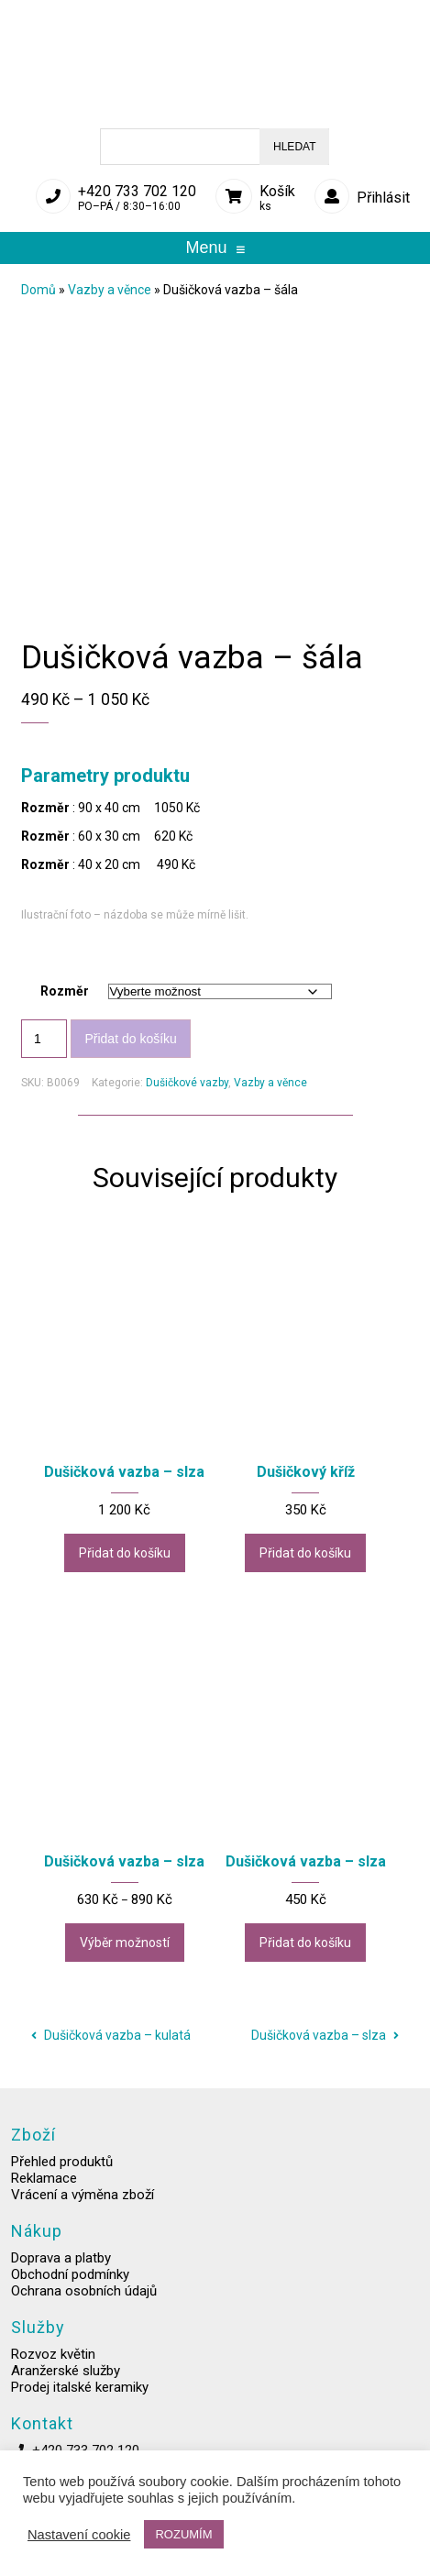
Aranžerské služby (65, 2385)
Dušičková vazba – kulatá (111, 2035)
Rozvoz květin (53, 2369)
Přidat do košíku (130, 1038)
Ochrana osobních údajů (84, 2305)
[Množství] (44, 1038)
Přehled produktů (62, 2176)
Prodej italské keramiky (80, 2402)
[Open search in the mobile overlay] (214, 146)
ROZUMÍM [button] (183, 2534)
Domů (38, 289)
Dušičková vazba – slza (325, 2035)
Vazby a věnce (109, 289)
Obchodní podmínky (70, 2289)
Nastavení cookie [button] (79, 2534)
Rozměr (64, 991)
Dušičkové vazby (187, 1082)
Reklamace (44, 2193)
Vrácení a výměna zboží (82, 2209)
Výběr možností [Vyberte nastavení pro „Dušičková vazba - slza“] (125, 1942)
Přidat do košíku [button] (125, 1553)
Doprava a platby (61, 2272)
